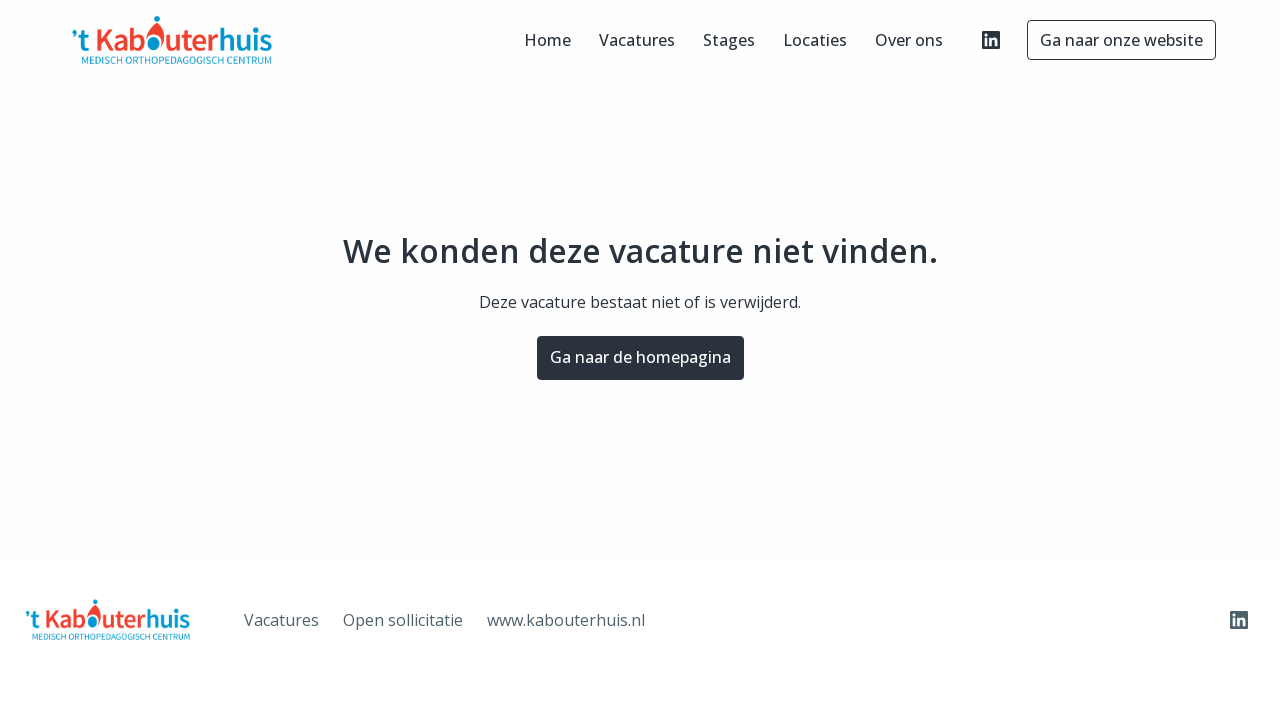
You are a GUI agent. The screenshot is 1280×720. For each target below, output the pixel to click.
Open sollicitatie (403, 620)
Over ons (909, 40)
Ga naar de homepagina (640, 357)
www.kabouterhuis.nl (566, 620)
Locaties (815, 40)
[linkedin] (991, 40)
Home (547, 40)
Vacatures (637, 40)
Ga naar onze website (1121, 40)
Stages (729, 40)
